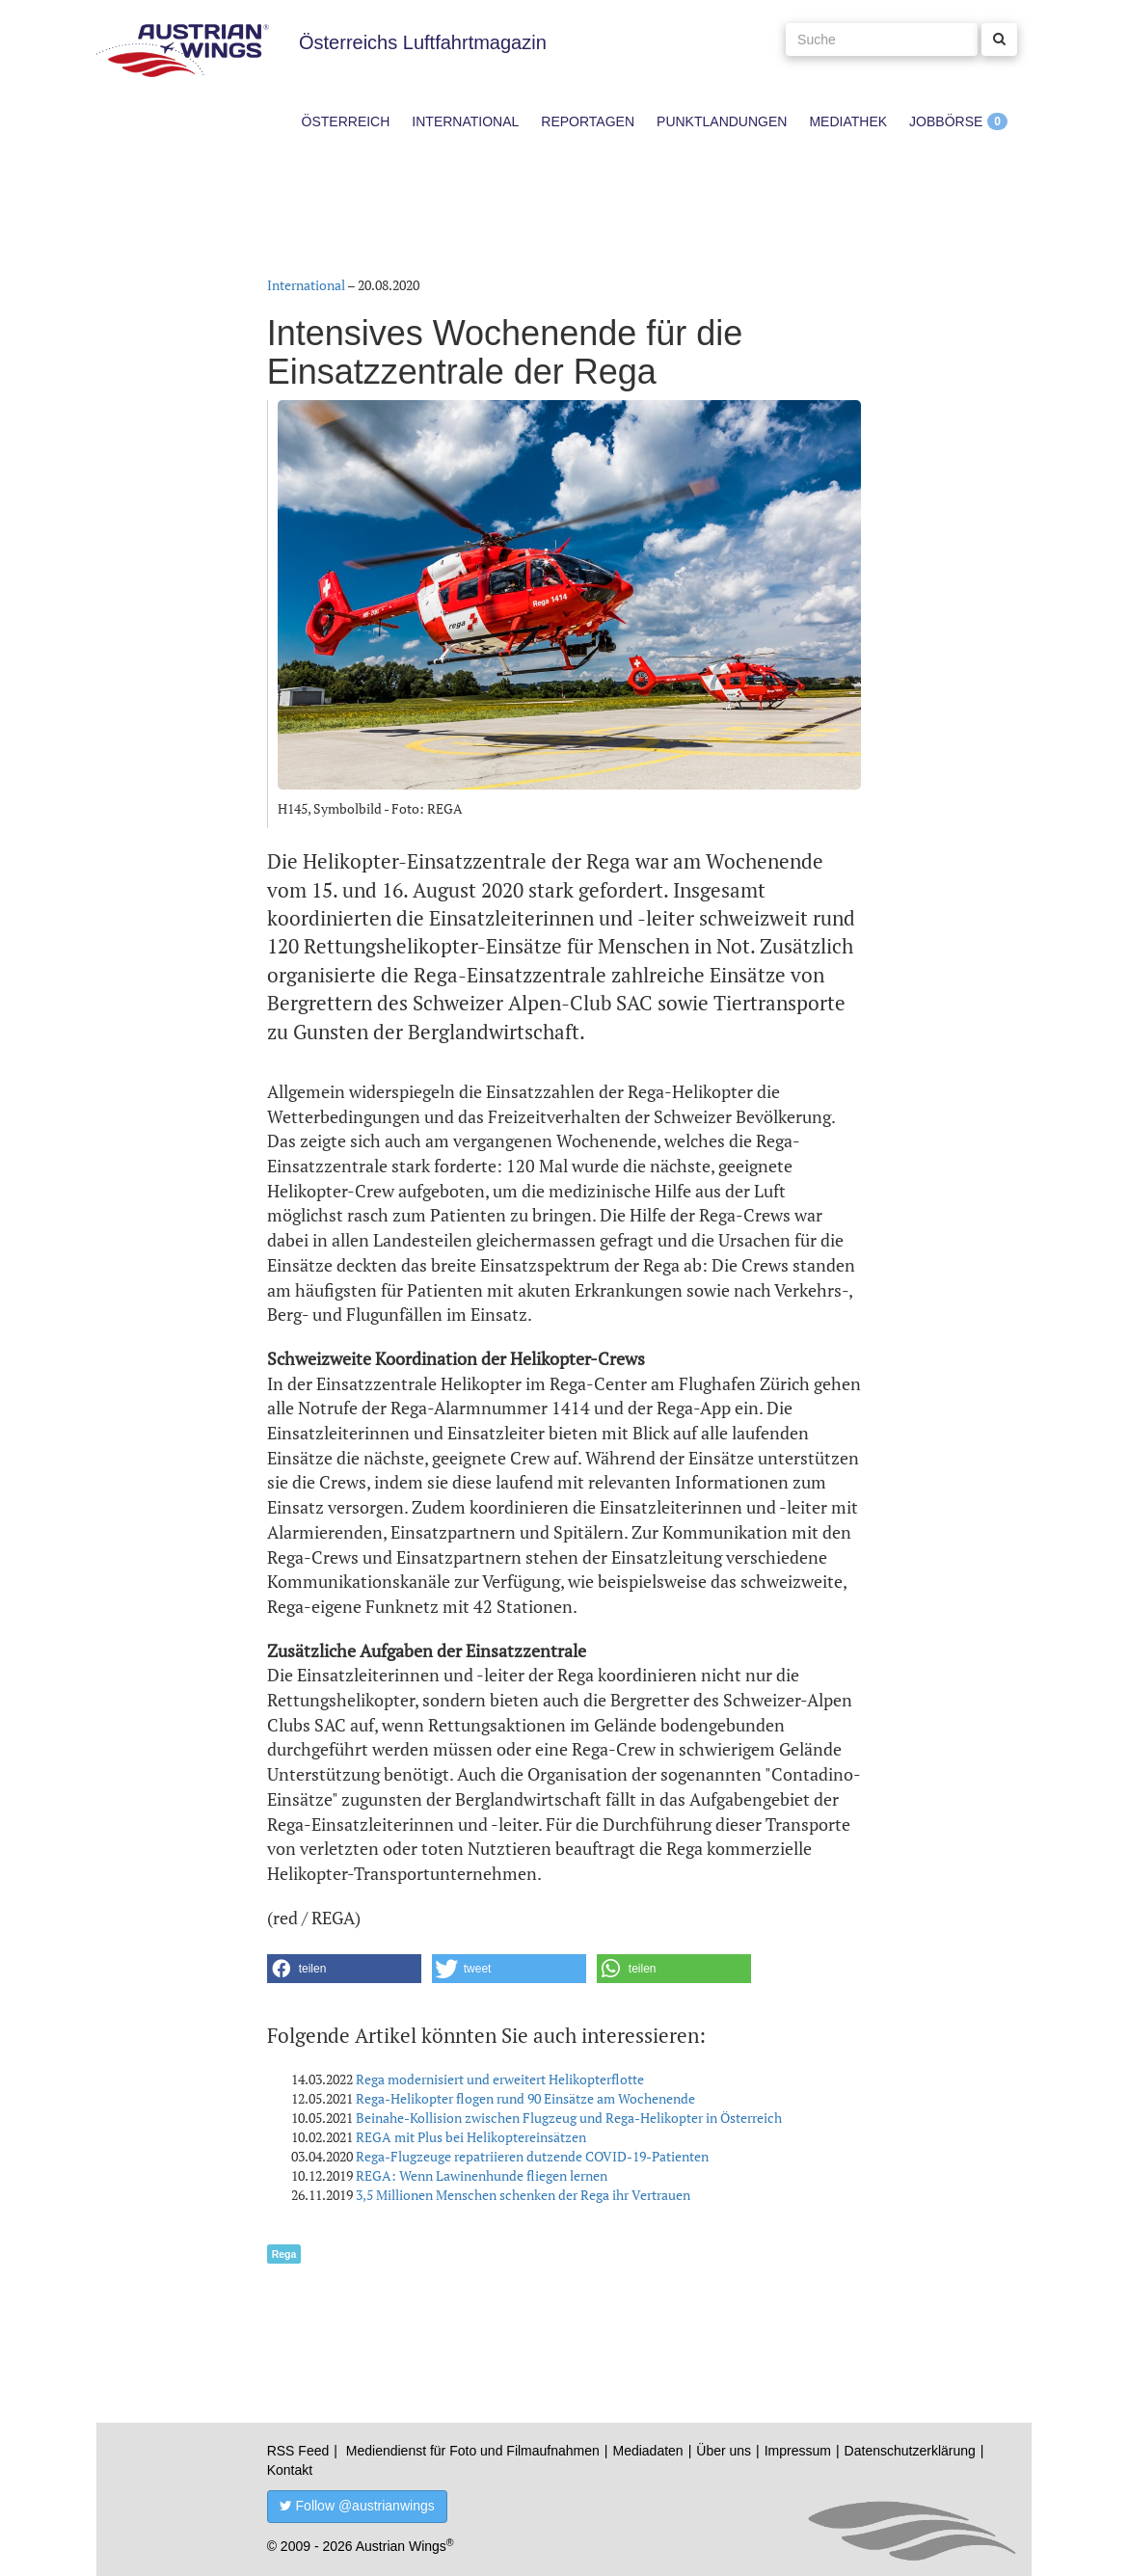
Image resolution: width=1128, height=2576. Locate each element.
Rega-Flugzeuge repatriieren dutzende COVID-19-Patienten (532, 2156)
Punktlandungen (722, 121)
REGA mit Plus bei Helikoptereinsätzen (471, 2137)
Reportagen (587, 121)
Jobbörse (945, 121)
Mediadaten (647, 2450)
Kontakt (289, 2470)
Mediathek (848, 121)
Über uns (723, 2450)
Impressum (798, 2450)
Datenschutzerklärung (910, 2450)
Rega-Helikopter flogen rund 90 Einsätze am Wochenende (525, 2098)
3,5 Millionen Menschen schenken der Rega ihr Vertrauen (523, 2195)
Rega (284, 2254)
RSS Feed (298, 2450)
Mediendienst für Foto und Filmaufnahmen (473, 2450)
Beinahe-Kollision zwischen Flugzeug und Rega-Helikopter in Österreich (569, 2117)
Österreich (346, 121)
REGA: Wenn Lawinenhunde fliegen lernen (481, 2175)
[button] (344, 1968)
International (465, 121)
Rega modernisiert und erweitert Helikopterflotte (500, 2079)
